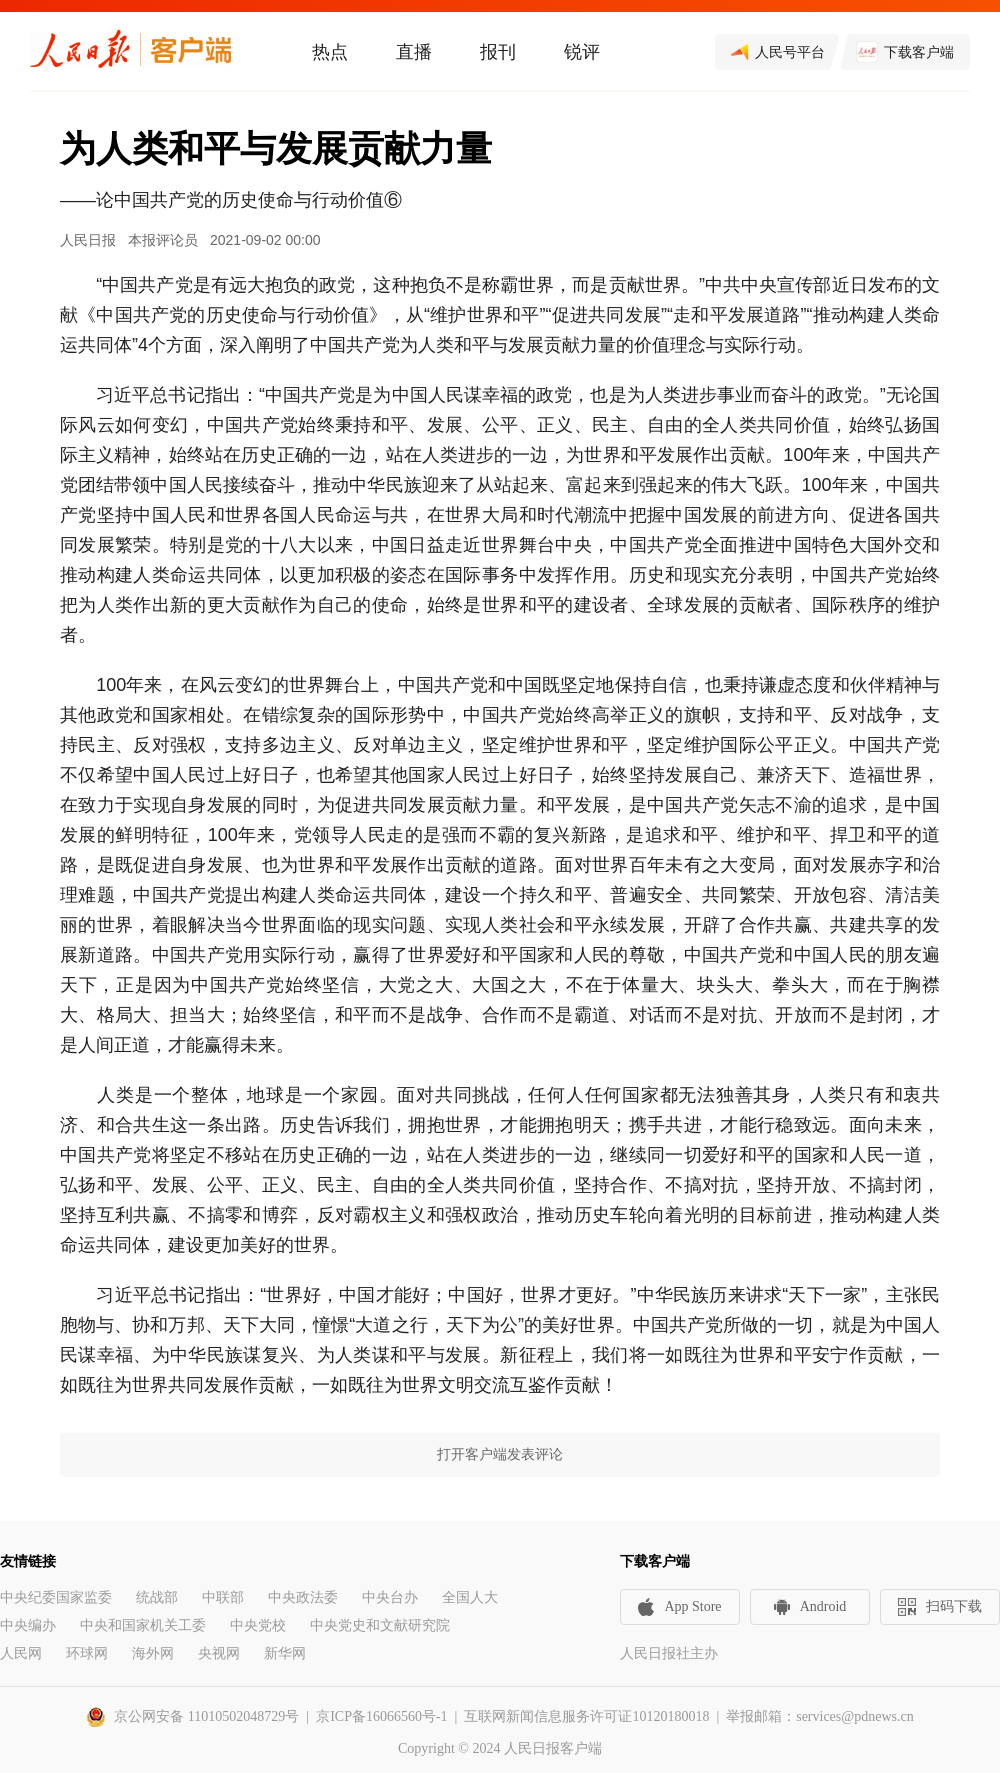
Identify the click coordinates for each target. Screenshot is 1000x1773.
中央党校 (258, 1625)
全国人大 (470, 1597)
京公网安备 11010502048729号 (206, 1716)
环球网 (87, 1653)
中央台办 (390, 1597)
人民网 (21, 1653)
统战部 (157, 1597)
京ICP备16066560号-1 (381, 1716)
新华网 (285, 1653)
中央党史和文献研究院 (380, 1625)
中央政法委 (303, 1597)
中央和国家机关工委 (143, 1625)
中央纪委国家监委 (56, 1597)
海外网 (153, 1653)
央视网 (219, 1653)
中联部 (223, 1597)
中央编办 (28, 1625)
